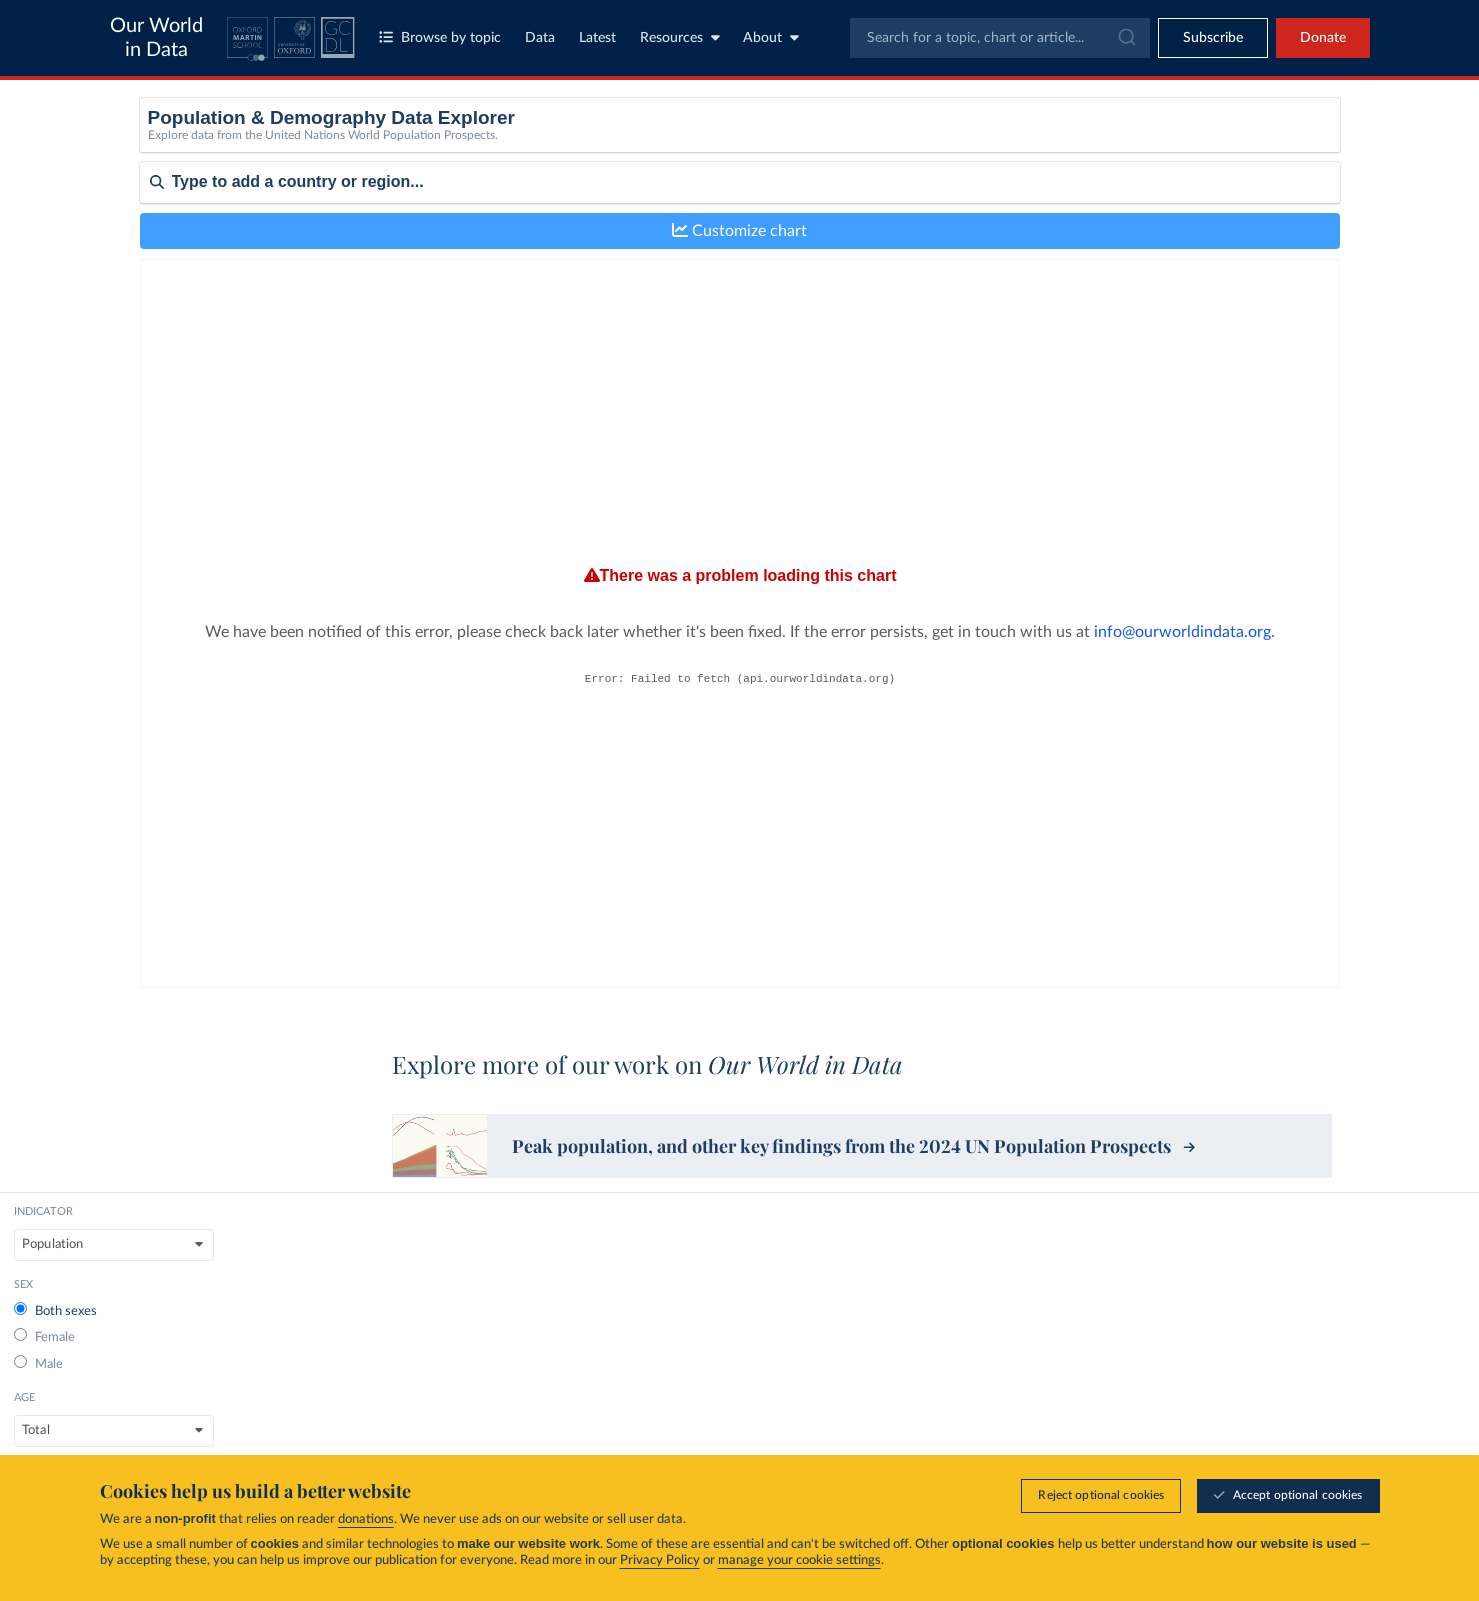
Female (665, 167)
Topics (771, 1394)
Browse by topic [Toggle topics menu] (440, 37)
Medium (1136, 194)
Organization (1008, 1428)
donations (366, 1519)
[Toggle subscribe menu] (1213, 38)
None (1128, 141)
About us (997, 1394)
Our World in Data (156, 38)
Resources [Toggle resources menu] (680, 37)
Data (540, 38)
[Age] (969, 148)
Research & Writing (1246, 1394)
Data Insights (1226, 1428)
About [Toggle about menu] (771, 37)
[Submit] (1125, 38)
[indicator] (502, 148)
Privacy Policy (660, 1560)
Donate (1323, 38)
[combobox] (1000, 38)
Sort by (162, 315)
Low (1124, 167)
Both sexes (676, 141)
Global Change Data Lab (381, 1367)
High (1126, 221)
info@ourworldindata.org (880, 639)
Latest (597, 38)
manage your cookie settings (799, 1560)
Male (659, 194)
